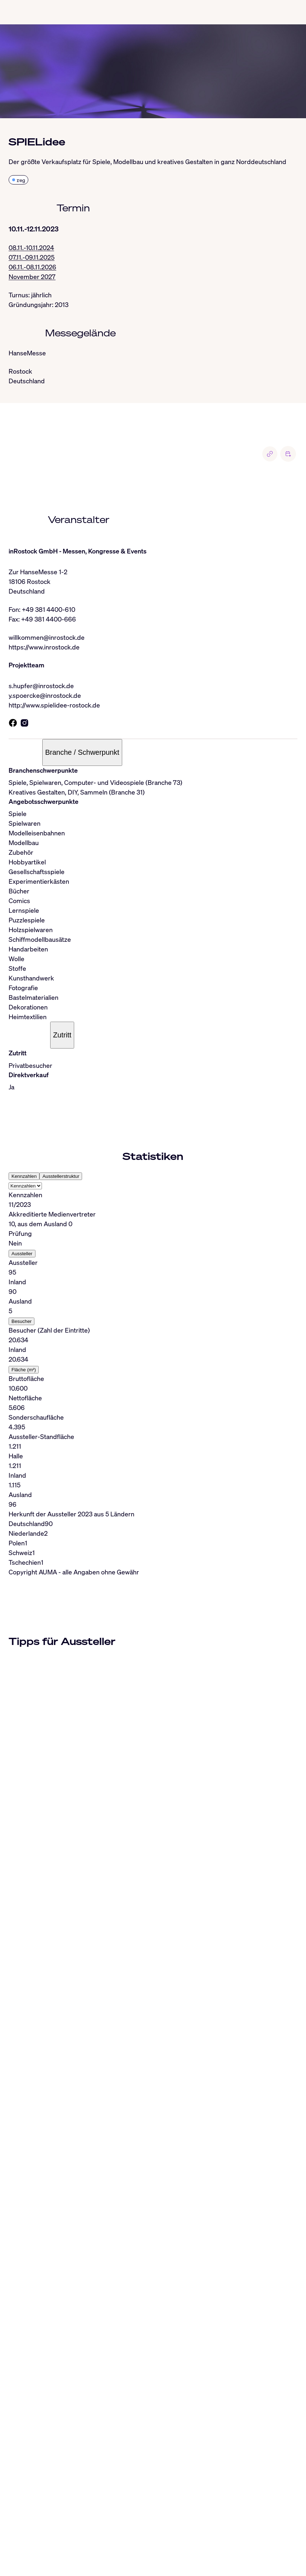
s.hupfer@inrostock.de (41, 685)
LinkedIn (31, 2542)
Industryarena (232, 2542)
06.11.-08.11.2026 (32, 267)
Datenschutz (69, 2561)
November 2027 (32, 276)
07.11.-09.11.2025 (31, 257)
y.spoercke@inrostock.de (45, 695)
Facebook (171, 2542)
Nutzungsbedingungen (120, 2561)
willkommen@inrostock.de (47, 637)
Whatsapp (141, 2542)
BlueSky (113, 2542)
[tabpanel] (153, 1349)
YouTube (199, 2542)
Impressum (34, 2561)
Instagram (59, 2542)
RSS (24, 2551)
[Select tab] (25, 1186)
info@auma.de (38, 2526)
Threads (88, 2542)
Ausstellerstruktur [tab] (60, 1176)
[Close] (8, 2437)
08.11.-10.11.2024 (31, 247)
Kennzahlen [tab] (24, 1176)
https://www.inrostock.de (44, 647)
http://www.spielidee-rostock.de (54, 705)
